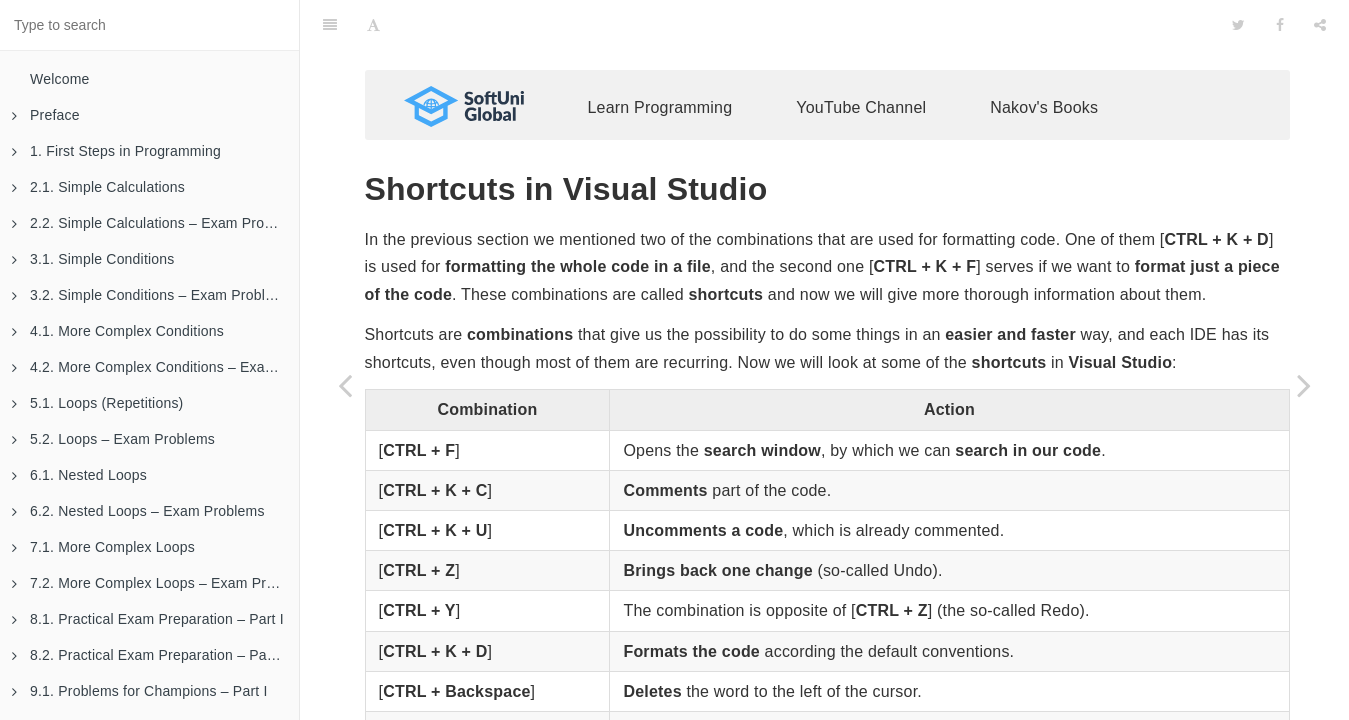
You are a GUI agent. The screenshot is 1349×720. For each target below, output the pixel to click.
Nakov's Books (1044, 77)
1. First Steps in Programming (116, 151)
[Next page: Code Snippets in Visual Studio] (1304, 385)
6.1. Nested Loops (79, 475)
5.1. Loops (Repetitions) (97, 403)
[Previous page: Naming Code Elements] (345, 385)
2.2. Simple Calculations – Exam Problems (155, 223)
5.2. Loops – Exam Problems (113, 439)
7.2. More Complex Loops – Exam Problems (155, 583)
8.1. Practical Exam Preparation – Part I (148, 619)
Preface (46, 115)
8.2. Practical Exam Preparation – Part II (150, 655)
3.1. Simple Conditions (93, 259)
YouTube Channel (861, 77)
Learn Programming (660, 77)
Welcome (60, 79)
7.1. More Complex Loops (103, 547)
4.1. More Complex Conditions (118, 331)
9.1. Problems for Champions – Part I (140, 691)
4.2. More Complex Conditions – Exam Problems (155, 367)
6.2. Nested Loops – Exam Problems (138, 511)
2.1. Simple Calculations (98, 187)
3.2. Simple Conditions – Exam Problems (152, 295)
